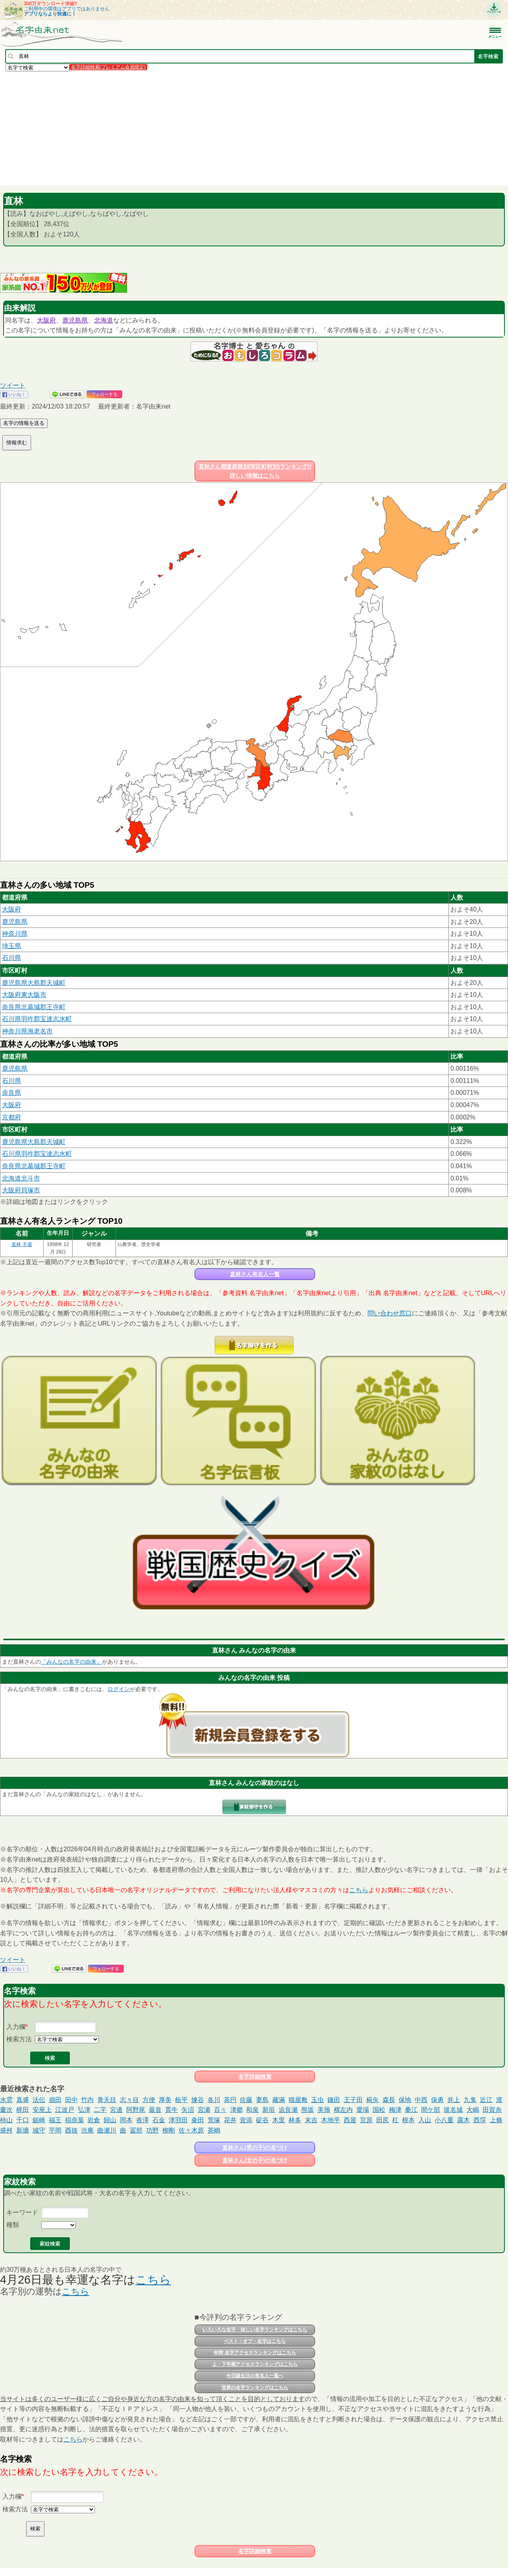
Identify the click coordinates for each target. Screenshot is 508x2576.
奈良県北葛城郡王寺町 (33, 1007)
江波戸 (64, 2109)
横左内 (343, 2109)
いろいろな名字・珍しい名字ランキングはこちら (254, 2329)
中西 (421, 2099)
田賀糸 (492, 2109)
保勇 (437, 2099)
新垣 (268, 2109)
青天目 (106, 2099)
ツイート (12, 385)
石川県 (11, 957)
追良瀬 (288, 2109)
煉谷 (197, 2099)
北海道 (103, 320)
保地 (404, 2099)
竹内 (87, 2099)
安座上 (42, 2109)
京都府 (11, 1117)
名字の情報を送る (23, 423)
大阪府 (46, 320)
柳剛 (168, 2130)
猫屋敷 (298, 2099)
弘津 (84, 2109)
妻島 (262, 2099)
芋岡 (55, 2130)
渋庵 (87, 2130)
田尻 (382, 2120)
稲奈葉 (74, 2120)
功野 (152, 2130)
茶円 (230, 2099)
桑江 (411, 2109)
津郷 (236, 2109)
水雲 (6, 2099)
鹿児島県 (75, 320)
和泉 (252, 2109)
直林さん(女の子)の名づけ (254, 2160)
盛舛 (6, 2130)
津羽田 (178, 2120)
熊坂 (307, 2109)
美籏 (324, 2109)
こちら (358, 1890)
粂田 (197, 2120)
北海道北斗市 (21, 1178)
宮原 (366, 2120)
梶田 (22, 2109)
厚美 (165, 2099)
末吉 (311, 2120)
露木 (463, 2120)
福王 (55, 2120)
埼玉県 (11, 945)
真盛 (22, 2099)
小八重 (444, 2120)
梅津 (395, 2109)
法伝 (39, 2099)
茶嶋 (214, 2130)
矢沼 (187, 2109)
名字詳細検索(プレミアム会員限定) (108, 67)
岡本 (126, 2120)
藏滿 (278, 2099)
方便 (148, 2099)
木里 (278, 2120)
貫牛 (171, 2109)
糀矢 (372, 2099)
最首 (155, 2109)
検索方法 (19, 2039)
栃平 (181, 2099)
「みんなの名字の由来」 (71, 1661)
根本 (408, 2120)
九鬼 (470, 2099)
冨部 (136, 2130)
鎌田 (333, 2099)
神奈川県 (14, 933)
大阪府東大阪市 (24, 994)
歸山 (110, 2120)
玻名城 (453, 2109)
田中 (71, 2099)
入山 (424, 2120)
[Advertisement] (238, 128)
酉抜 (71, 2130)
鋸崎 (39, 2120)
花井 (230, 2120)
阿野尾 (135, 2109)
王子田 (353, 2099)
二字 (100, 2109)
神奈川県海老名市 (27, 1031)
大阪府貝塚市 (21, 1190)
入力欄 (15, 2026)
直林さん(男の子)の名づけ (254, 2147)
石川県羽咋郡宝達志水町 (37, 1018)
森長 (389, 2099)
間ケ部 (430, 2109)
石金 (158, 2120)
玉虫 (317, 2099)
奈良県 (11, 1092)
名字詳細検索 (254, 2076)
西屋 (350, 2120)
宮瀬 (204, 2109)
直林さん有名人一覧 (255, 1274)
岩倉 (93, 2120)
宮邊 (116, 2109)
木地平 (330, 2120)
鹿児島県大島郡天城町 (33, 982)
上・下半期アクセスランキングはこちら (255, 2364)
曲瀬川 (106, 2130)
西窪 (479, 2120)
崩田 (55, 2099)
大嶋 (472, 2109)
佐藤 (246, 2099)
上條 (496, 2120)
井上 (453, 2099)
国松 (379, 2109)
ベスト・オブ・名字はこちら (255, 2341)
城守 (39, 2130)
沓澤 (142, 2120)
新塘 (22, 2130)
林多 (295, 2120)
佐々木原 (191, 2130)
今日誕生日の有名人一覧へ (254, 2375)
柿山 (6, 2120)
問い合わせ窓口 (390, 1313)
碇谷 (262, 2120)
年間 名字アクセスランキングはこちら (255, 2352)
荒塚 (214, 2120)
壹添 (246, 2120)
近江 (486, 2099)
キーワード (22, 2212)
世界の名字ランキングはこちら (254, 2387)
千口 (22, 2120)
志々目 (129, 2099)
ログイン (119, 1689)
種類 (12, 2224)
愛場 (362, 2109)
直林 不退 (22, 1244)
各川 (214, 2099)
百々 (220, 2109)
